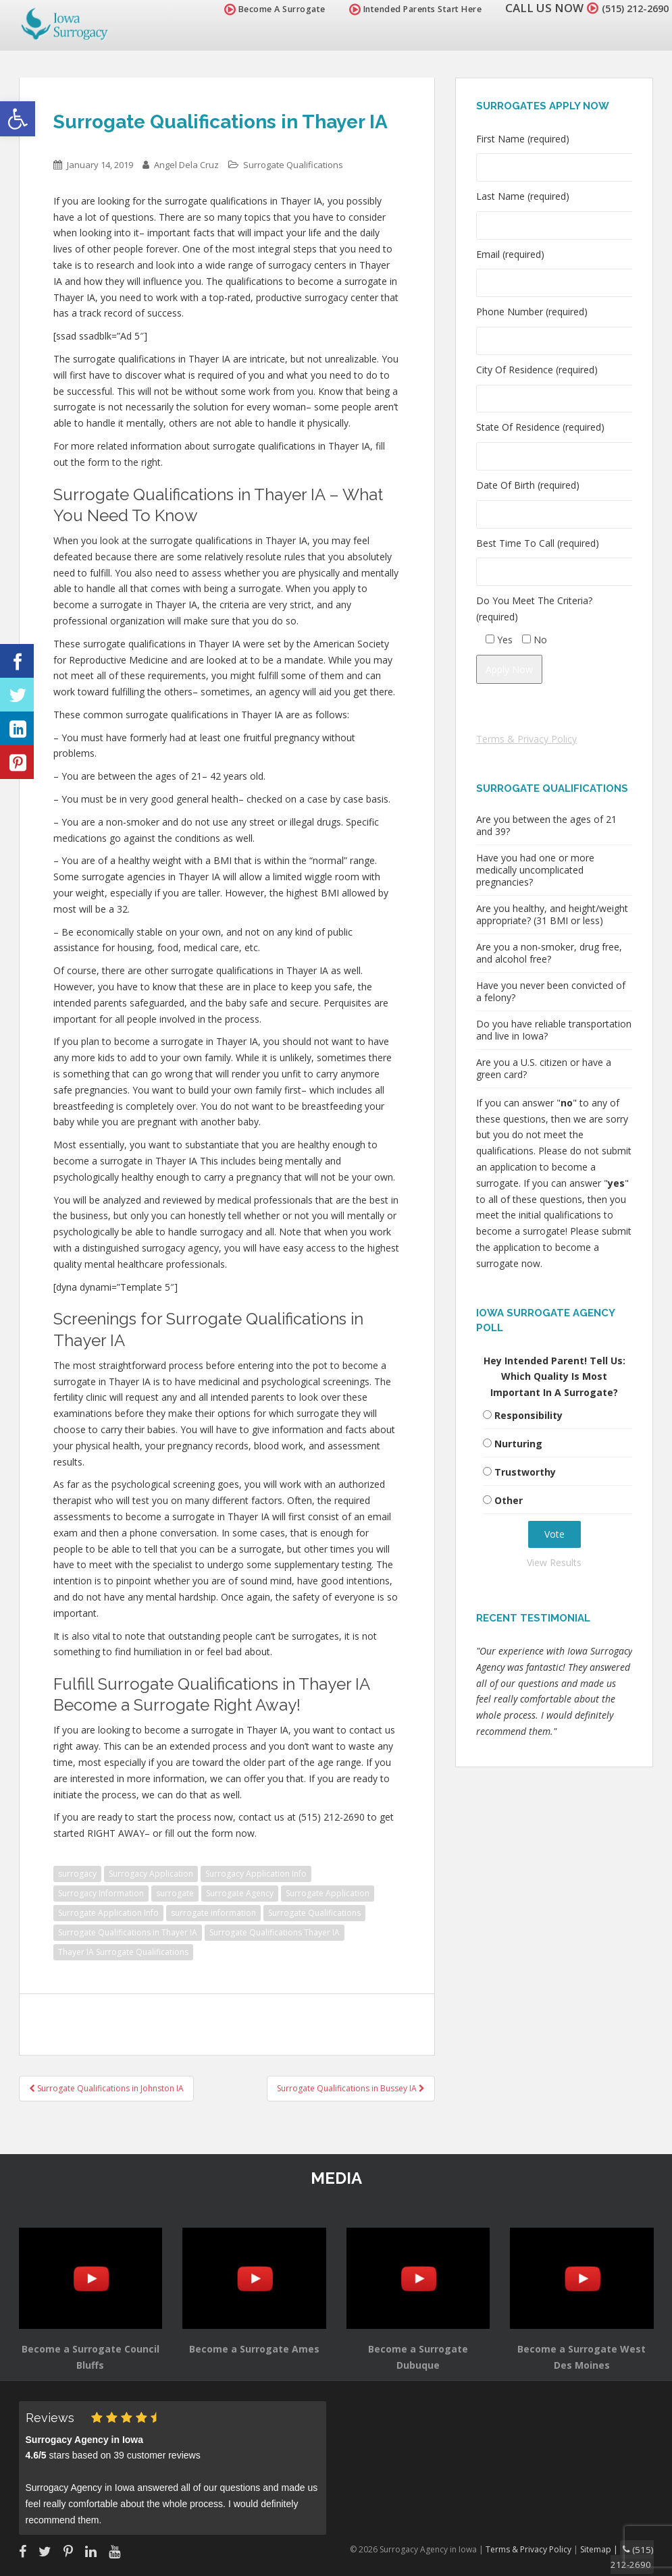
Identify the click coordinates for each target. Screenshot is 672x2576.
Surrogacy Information (101, 1893)
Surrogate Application (327, 1893)
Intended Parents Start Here (400, 9)
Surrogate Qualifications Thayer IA (274, 1932)
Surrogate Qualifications (293, 165)
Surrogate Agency (240, 1893)
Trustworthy (525, 1472)
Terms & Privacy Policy (526, 738)
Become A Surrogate (259, 9)
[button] (17, 118)
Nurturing (518, 1443)
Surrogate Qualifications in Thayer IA (127, 1932)
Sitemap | (607, 2548)
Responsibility (528, 1415)
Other (508, 1500)
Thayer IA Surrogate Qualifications (123, 1952)
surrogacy (77, 1873)
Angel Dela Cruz (186, 165)
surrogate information (213, 1912)
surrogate (175, 1893)
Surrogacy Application (151, 1873)
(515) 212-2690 (627, 8)
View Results (554, 1562)
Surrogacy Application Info (256, 1873)
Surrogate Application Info (108, 1912)
